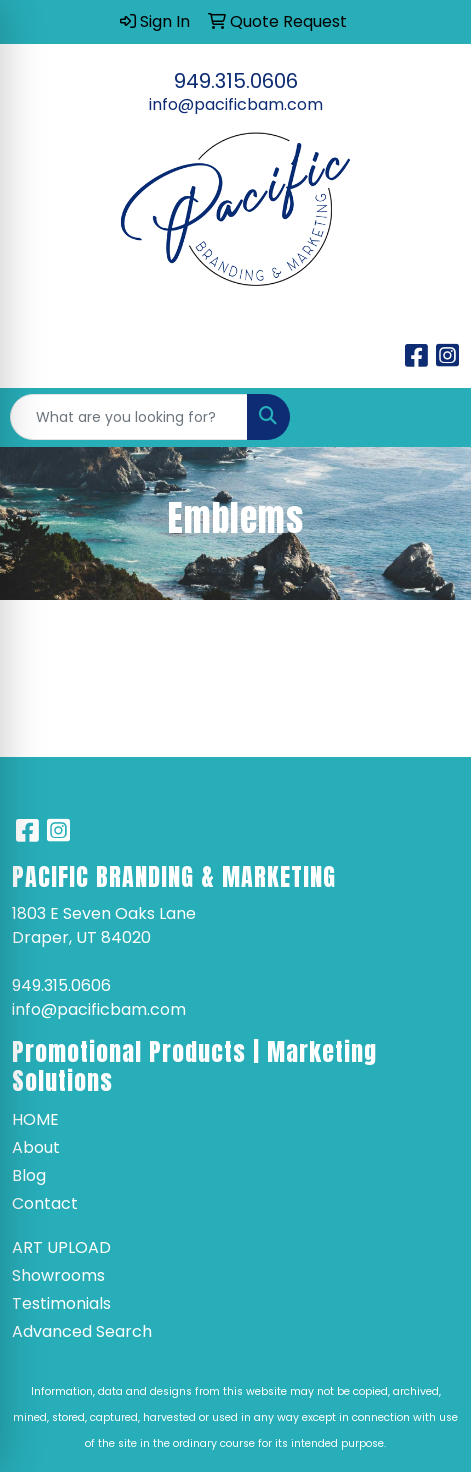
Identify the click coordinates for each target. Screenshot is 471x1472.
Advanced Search (82, 1331)
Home (35, 1119)
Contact (45, 1203)
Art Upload (61, 1247)
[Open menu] (431, 417)
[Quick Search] (129, 417)
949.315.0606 (236, 81)
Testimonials (61, 1303)
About (36, 1147)
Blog (29, 1175)
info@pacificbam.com (236, 104)
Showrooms (58, 1275)
